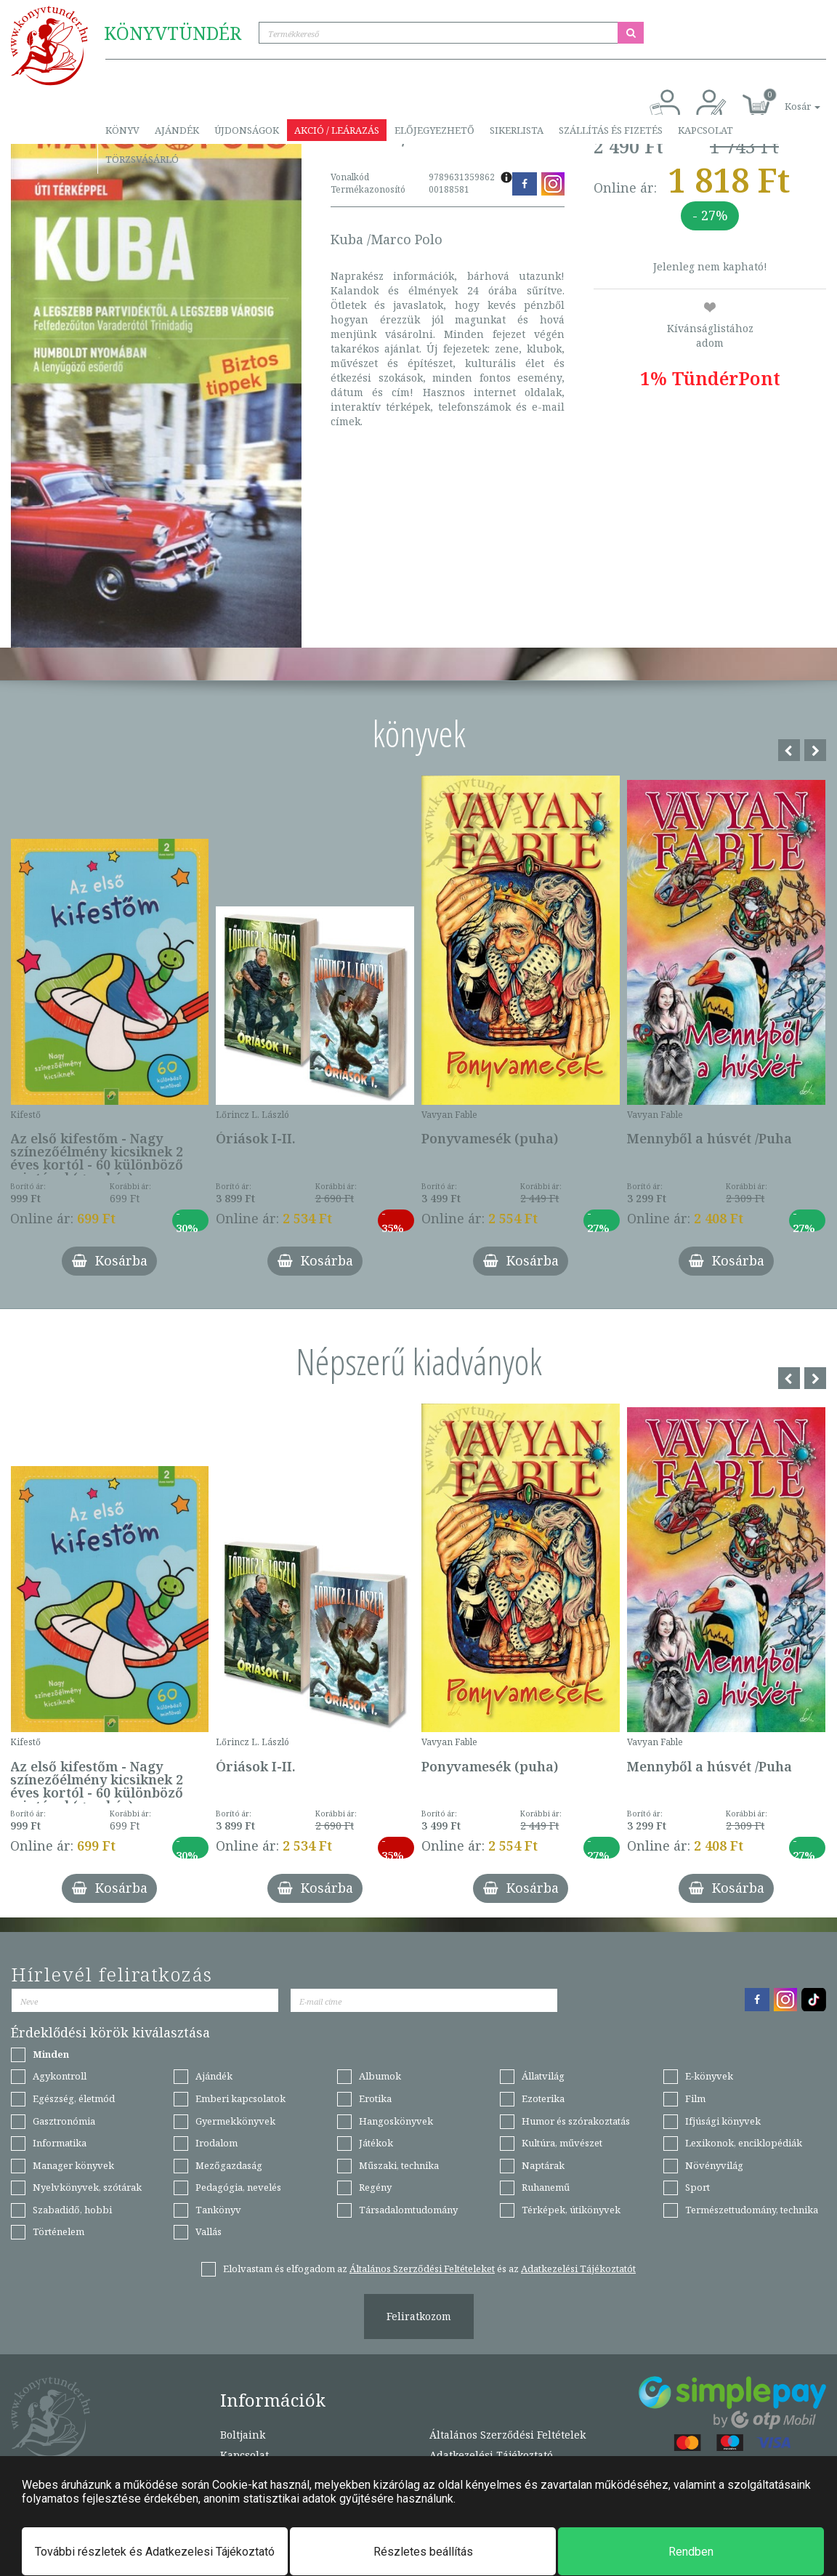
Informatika (59, 2142)
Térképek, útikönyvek (571, 2209)
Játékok (376, 2142)
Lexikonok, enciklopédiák (743, 2142)
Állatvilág (543, 2075)
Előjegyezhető (434, 130)
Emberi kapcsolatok (240, 2098)
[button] (786, 98)
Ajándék (177, 130)
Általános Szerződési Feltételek (507, 2435)
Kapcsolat (705, 130)
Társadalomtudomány (408, 2209)
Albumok (380, 2075)
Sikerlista (516, 130)
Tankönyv (218, 2209)
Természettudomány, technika (751, 2209)
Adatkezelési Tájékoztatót (578, 2268)
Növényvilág (714, 2165)
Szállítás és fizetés (611, 130)
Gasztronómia (64, 2121)
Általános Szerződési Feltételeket (422, 2268)
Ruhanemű (546, 2187)
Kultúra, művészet (562, 2142)
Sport (697, 2187)
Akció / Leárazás (336, 130)
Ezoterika (543, 2098)
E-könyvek (709, 2075)
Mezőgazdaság (228, 2165)
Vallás (208, 2231)
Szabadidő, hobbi (72, 2209)
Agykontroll (59, 2075)
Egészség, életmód (74, 2098)
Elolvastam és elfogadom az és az (429, 2268)
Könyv (122, 130)
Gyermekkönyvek (235, 2121)
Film (695, 2098)
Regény (375, 2187)
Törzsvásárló (142, 159)
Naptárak (543, 2165)
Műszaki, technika (399, 2165)
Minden (51, 2054)
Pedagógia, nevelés (238, 2187)
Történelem (58, 2231)
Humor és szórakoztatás (576, 2121)
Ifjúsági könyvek (723, 2121)
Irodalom (216, 2142)
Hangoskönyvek (396, 2121)
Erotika (375, 2098)
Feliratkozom (419, 2316)
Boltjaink (242, 2435)
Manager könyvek (73, 2165)
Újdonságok (246, 130)
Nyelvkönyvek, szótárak (87, 2187)
